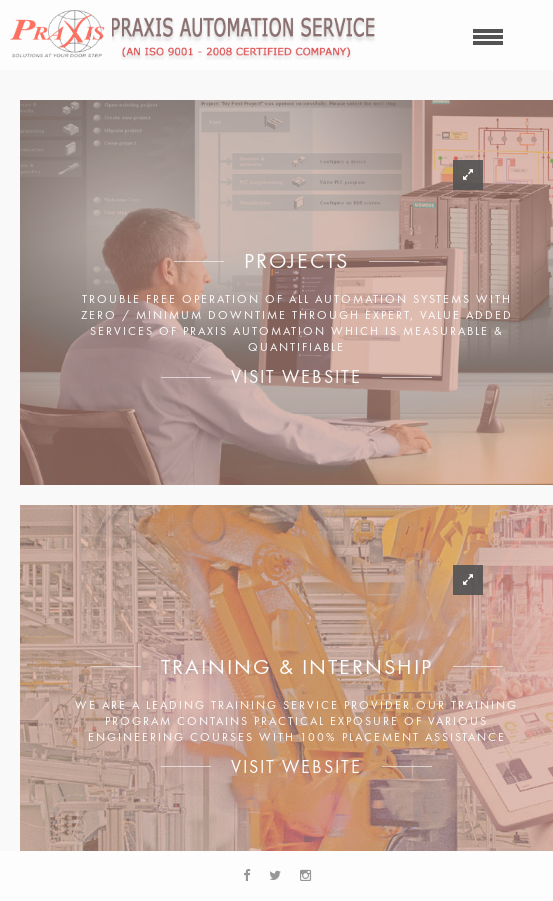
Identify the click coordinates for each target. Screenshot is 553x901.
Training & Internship (297, 666)
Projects (296, 260)
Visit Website (296, 376)
